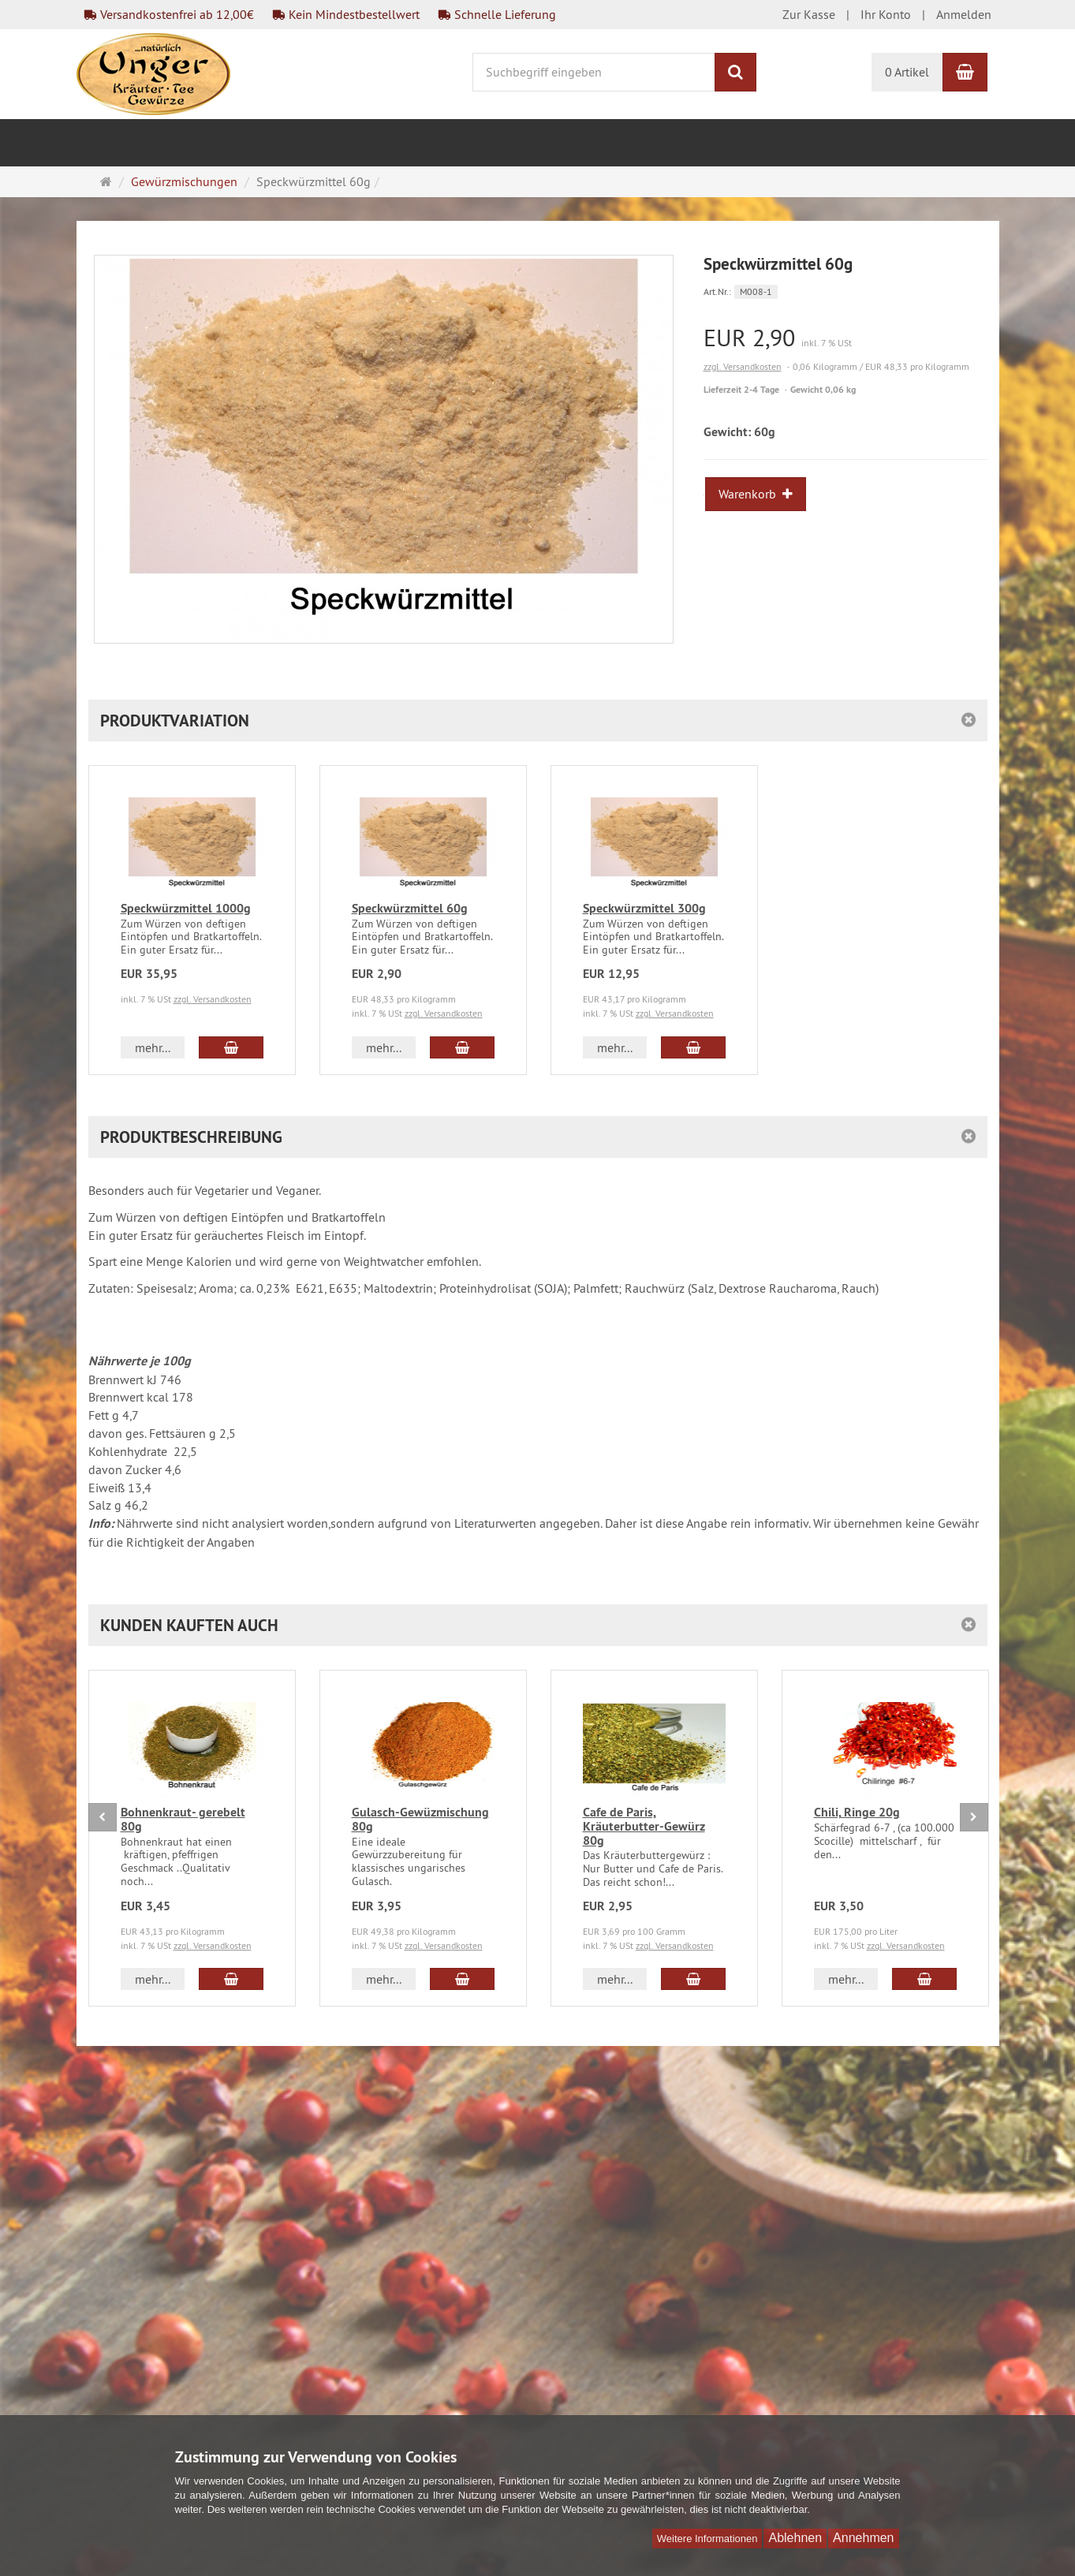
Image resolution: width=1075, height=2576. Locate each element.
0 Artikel (907, 72)
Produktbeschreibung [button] (191, 1137)
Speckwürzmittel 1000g (186, 908)
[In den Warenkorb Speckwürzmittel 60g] (462, 1047)
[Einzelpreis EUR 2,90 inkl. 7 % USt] (845, 338)
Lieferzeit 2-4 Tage (741, 389)
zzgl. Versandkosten (743, 366)
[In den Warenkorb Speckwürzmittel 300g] (693, 1047)
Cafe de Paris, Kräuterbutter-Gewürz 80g (644, 1826)
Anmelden (963, 14)
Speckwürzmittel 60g (410, 908)
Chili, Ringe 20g (857, 1812)
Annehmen (863, 2537)
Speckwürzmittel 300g (644, 908)
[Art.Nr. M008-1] (845, 291)
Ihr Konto (885, 14)
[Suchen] (735, 72)
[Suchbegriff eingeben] (593, 72)
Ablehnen (795, 2537)
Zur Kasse (808, 14)
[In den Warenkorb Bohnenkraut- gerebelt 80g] (231, 1979)
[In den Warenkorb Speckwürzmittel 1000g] (231, 1047)
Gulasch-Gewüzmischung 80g (420, 1819)
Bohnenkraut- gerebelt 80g (183, 1819)
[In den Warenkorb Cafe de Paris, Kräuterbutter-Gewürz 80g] (693, 1979)
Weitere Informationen (707, 2538)
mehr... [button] (152, 1047)
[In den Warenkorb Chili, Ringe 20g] (924, 1979)
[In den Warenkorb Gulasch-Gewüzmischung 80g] (462, 1979)
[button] (537, 720)
